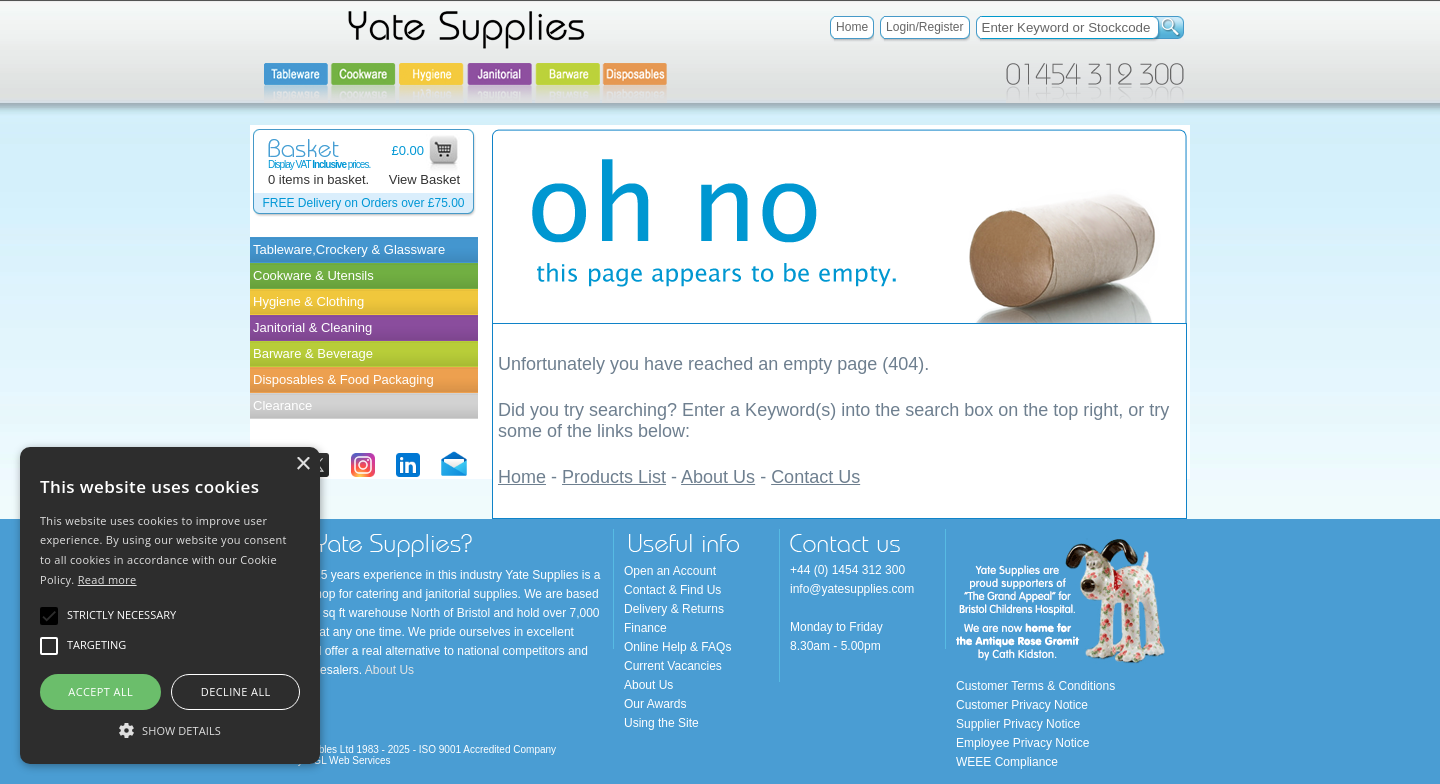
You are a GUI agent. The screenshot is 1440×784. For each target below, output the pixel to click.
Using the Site (661, 723)
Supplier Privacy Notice (1018, 724)
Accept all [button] (100, 691)
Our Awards (655, 704)
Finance (645, 628)
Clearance (282, 405)
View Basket (424, 179)
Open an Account (670, 571)
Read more (107, 579)
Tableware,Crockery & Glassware (349, 249)
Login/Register (924, 27)
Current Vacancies (673, 666)
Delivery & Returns (674, 609)
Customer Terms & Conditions (1035, 686)
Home (852, 27)
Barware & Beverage (313, 353)
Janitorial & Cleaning (312, 327)
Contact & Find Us (672, 590)
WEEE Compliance (1007, 762)
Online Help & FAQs (677, 647)
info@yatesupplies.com (852, 589)
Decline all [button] (236, 691)
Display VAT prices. (319, 164)
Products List (614, 477)
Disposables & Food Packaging (343, 379)
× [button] (302, 464)
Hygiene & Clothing (308, 301)
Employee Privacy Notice (1022, 743)
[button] (170, 729)
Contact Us (815, 477)
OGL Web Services (348, 760)
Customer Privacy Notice (1022, 705)
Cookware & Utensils (313, 275)
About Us (718, 477)
